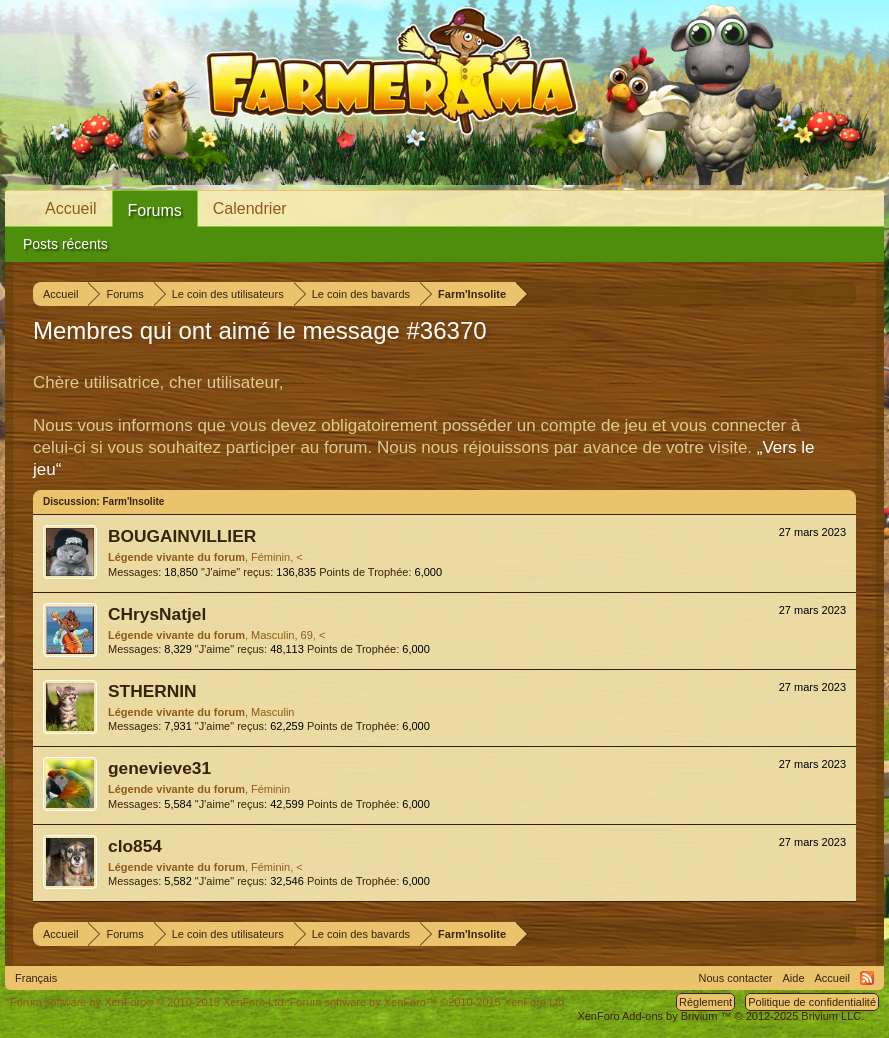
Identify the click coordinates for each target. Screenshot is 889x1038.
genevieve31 (159, 768)
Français (36, 978)
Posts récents (65, 244)
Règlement (705, 1002)
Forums (155, 210)
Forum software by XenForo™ (429, 1002)
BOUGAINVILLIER (182, 536)
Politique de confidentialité (812, 1002)
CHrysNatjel (157, 614)
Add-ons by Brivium (720, 1016)
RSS (867, 978)
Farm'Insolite (133, 501)
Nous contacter (736, 978)
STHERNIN (152, 691)
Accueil (71, 208)
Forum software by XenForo (148, 1002)
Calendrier (250, 208)
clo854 (135, 846)
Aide (794, 978)
